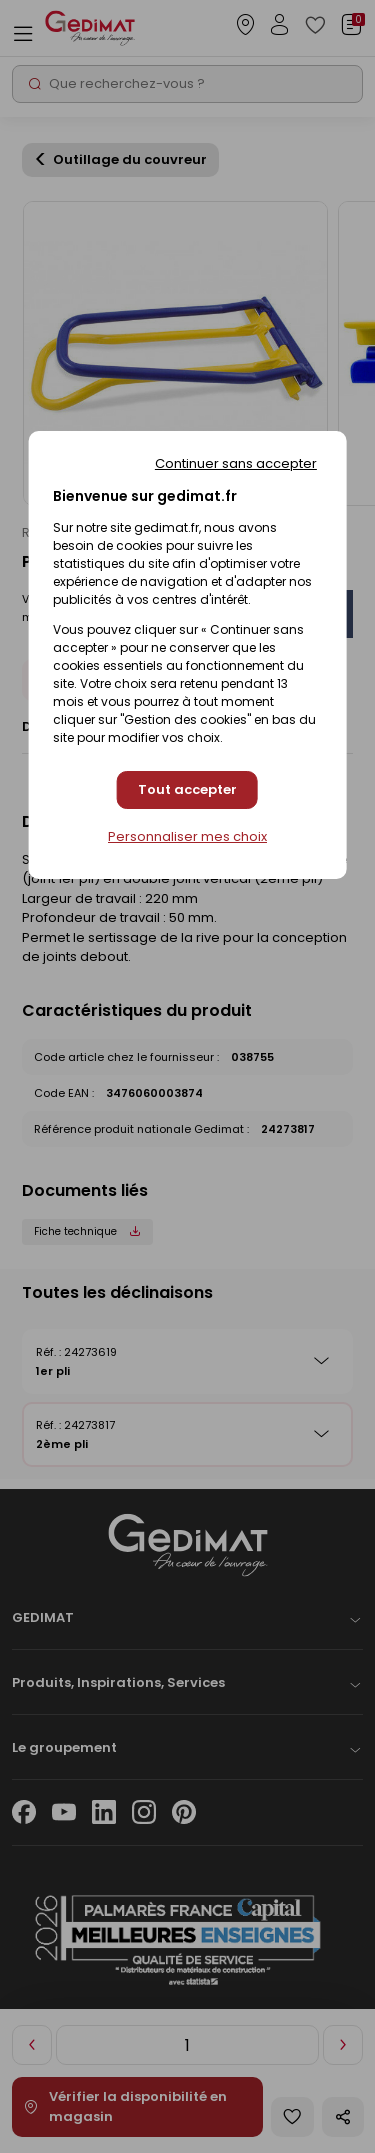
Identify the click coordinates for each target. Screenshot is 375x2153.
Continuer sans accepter (236, 463)
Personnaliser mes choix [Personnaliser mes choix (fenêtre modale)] (187, 837)
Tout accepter (187, 789)
